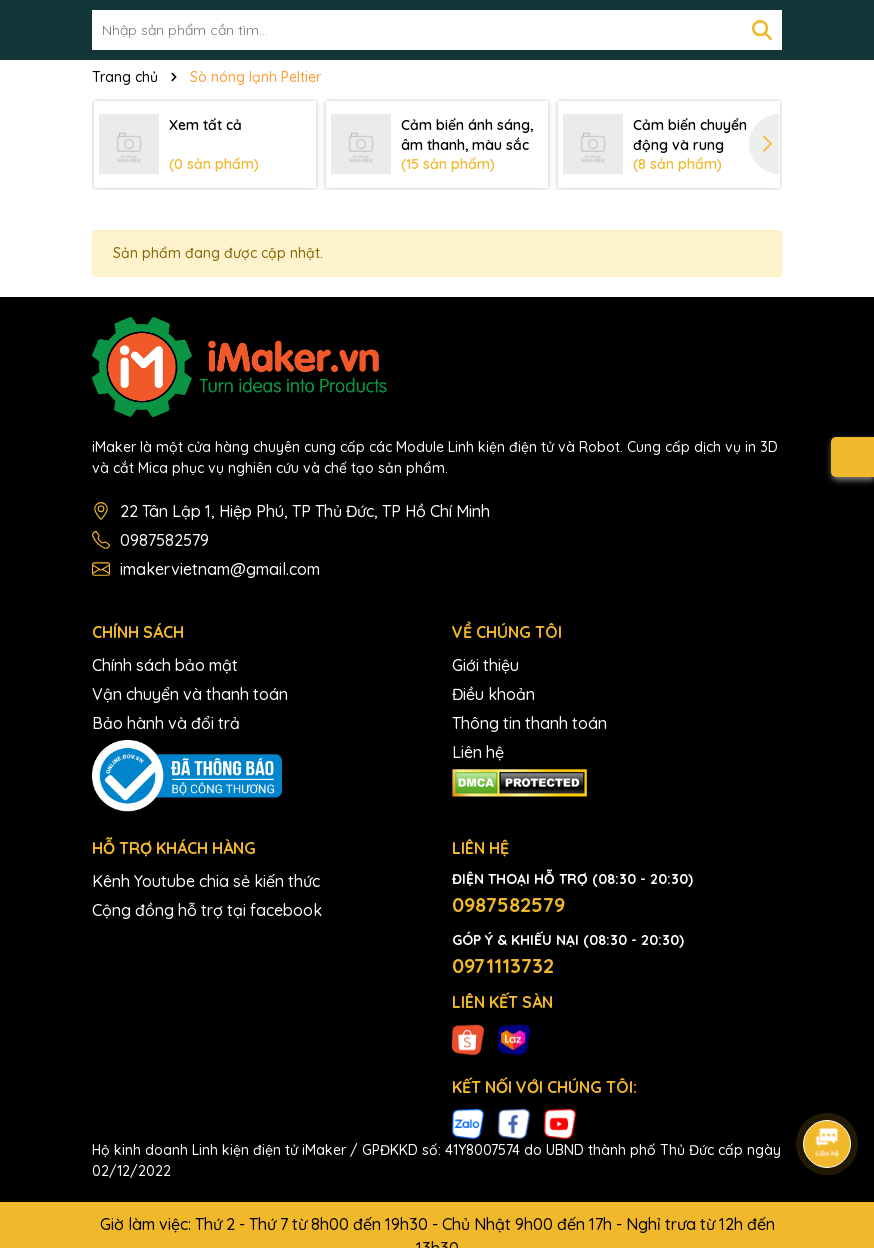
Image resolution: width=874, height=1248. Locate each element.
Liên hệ (478, 752)
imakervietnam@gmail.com (220, 569)
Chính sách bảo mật (165, 665)
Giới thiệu (485, 665)
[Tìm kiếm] (762, 30)
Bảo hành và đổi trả (166, 723)
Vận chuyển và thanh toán (190, 694)
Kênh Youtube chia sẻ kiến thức (206, 881)
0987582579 (164, 540)
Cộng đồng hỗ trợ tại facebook (207, 910)
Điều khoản (493, 694)
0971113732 (503, 965)
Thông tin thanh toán (529, 723)
